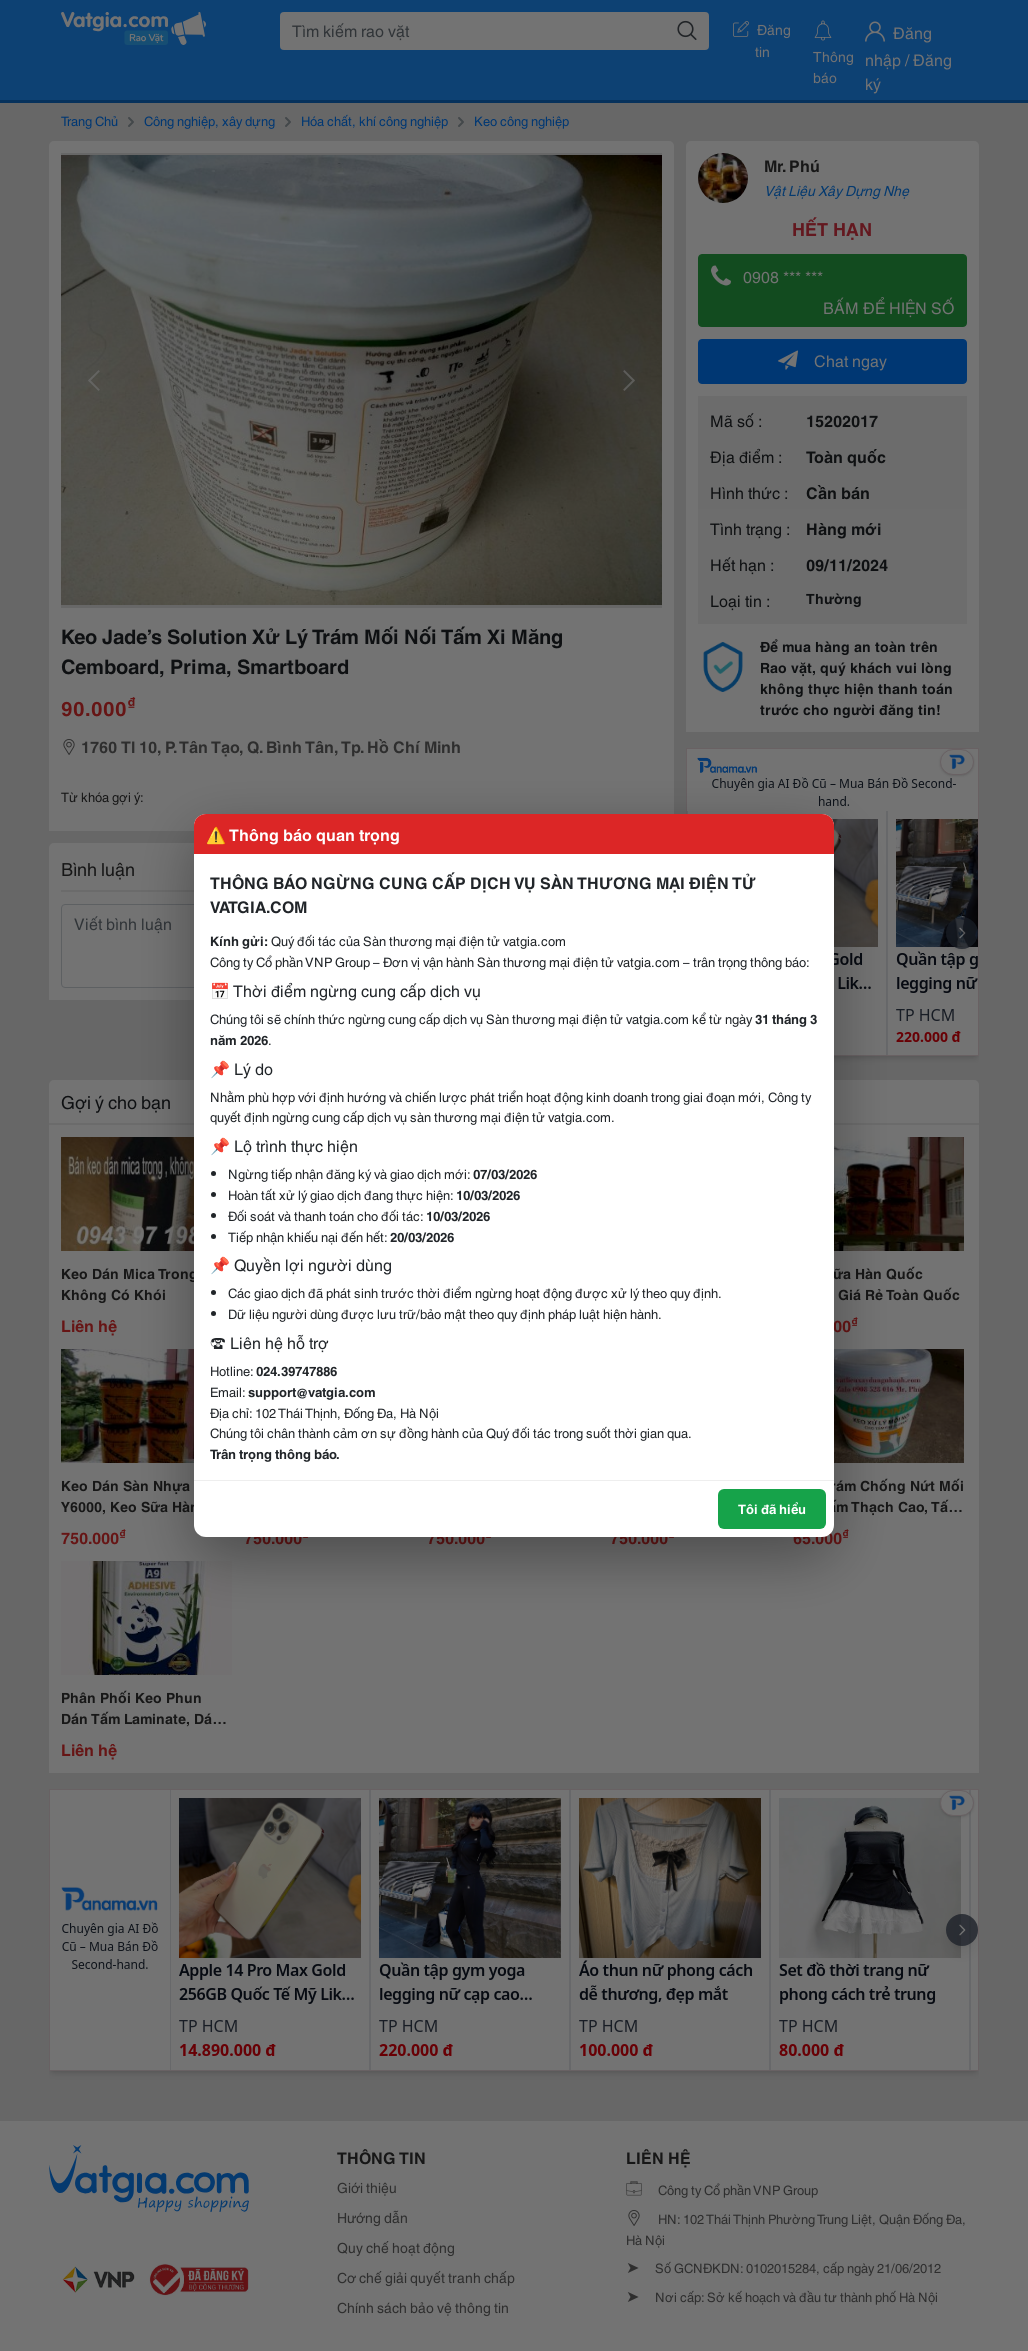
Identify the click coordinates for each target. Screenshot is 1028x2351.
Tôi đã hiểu (772, 1508)
